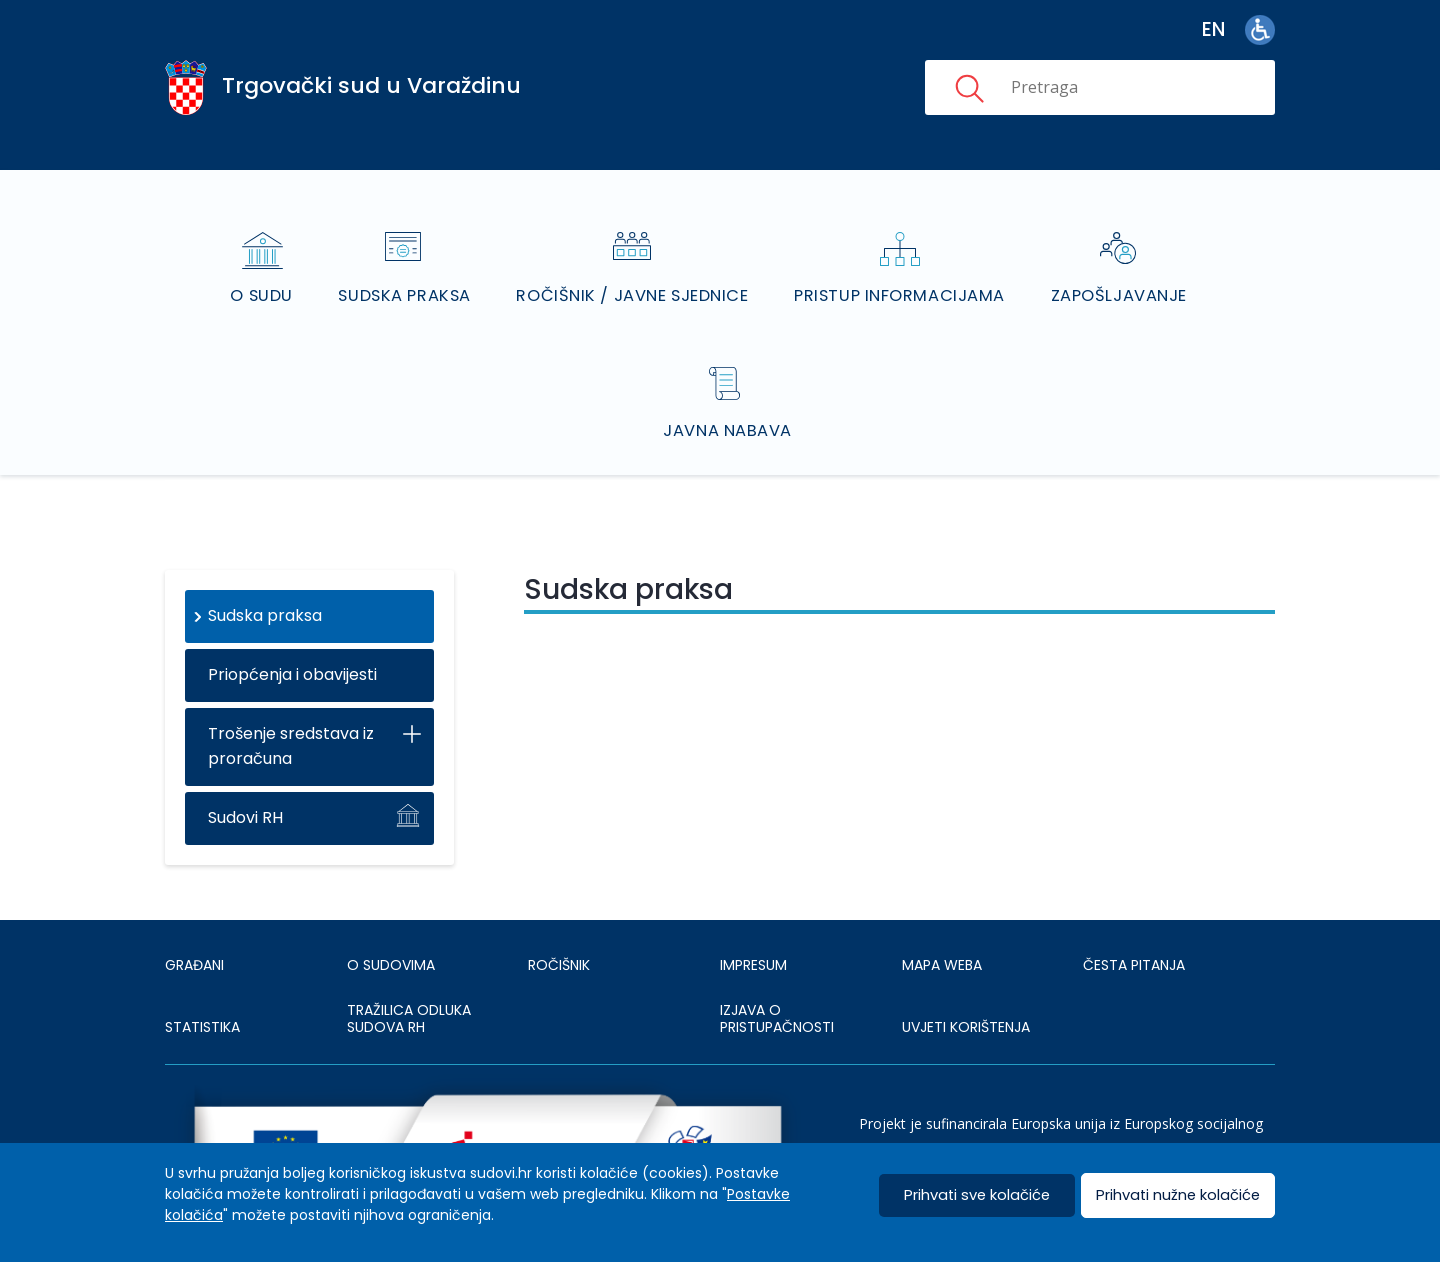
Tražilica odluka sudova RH (409, 967)
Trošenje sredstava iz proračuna (291, 694)
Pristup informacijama (899, 269)
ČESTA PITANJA (1134, 913)
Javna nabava (729, 378)
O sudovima (391, 913)
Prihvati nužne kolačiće (1177, 1195)
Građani (194, 913)
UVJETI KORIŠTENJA (966, 975)
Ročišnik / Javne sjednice (634, 269)
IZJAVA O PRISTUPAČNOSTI (777, 967)
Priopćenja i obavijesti (292, 622)
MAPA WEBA (942, 913)
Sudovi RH (245, 765)
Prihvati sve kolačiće (977, 1195)
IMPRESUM (753, 913)
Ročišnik (559, 913)
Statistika (202, 975)
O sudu (267, 269)
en (1213, 29)
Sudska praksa (409, 269)
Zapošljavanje (1116, 269)
